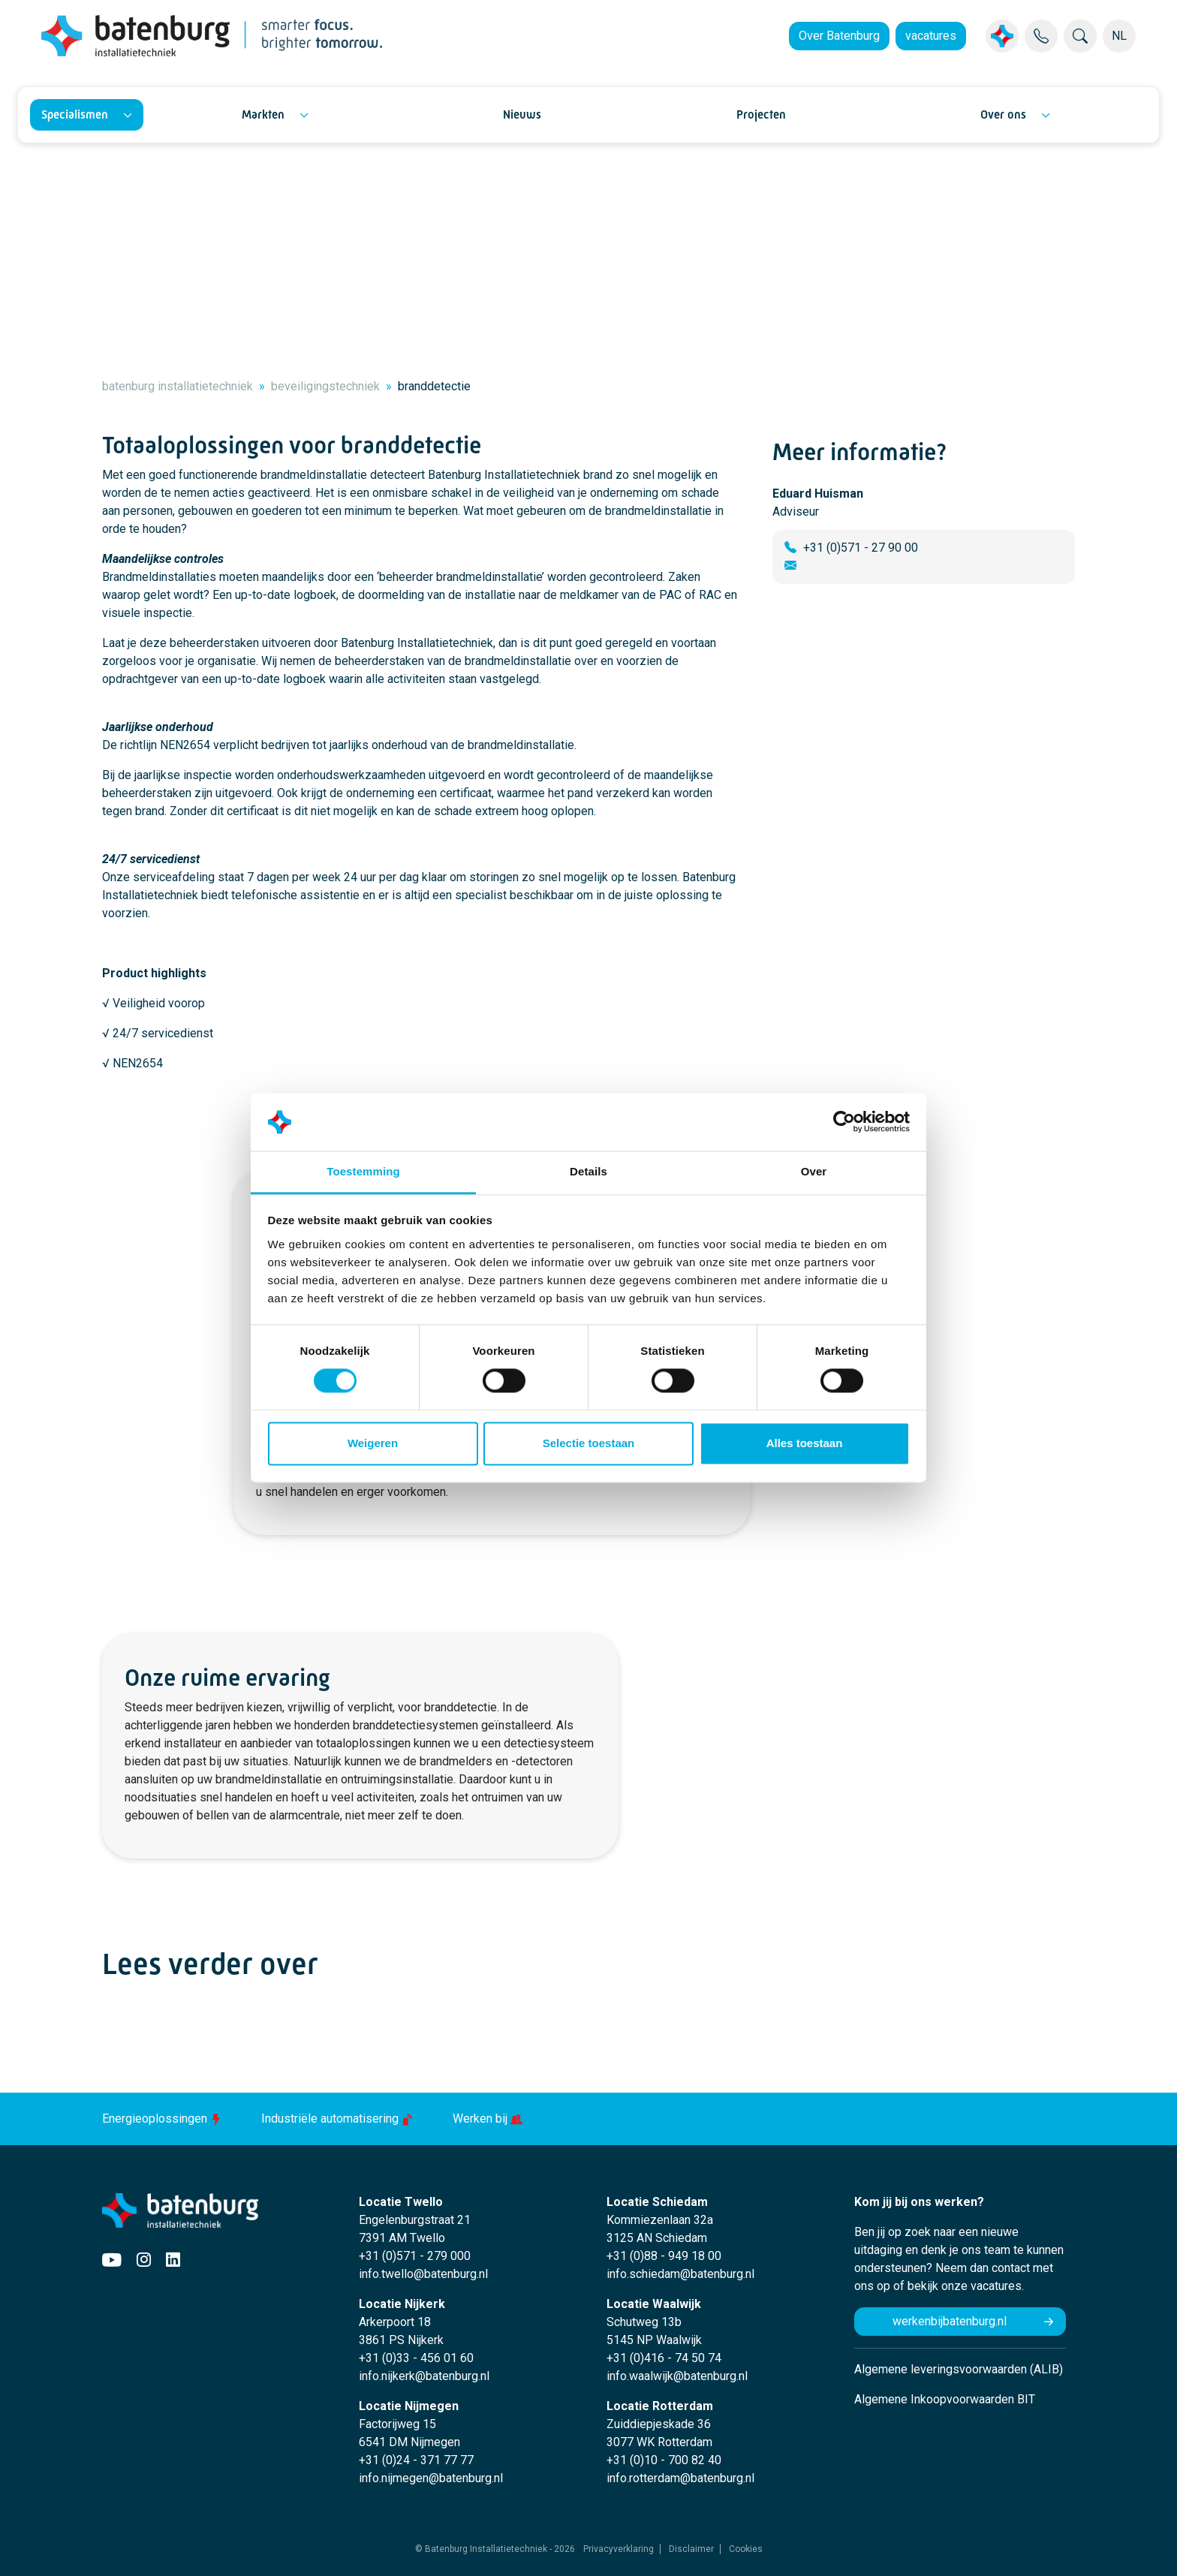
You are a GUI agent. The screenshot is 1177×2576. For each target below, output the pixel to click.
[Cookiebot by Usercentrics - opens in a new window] (844, 1122)
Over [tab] (814, 1171)
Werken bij (487, 2118)
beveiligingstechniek (325, 386)
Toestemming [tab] (363, 1171)
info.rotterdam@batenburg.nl (680, 2478)
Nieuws (522, 114)
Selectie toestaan (589, 1443)
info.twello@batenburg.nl (423, 2274)
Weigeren (373, 1443)
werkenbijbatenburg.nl (950, 2321)
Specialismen (74, 114)
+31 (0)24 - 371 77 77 (416, 2460)
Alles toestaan (804, 1443)
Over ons (1003, 114)
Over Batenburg (839, 36)
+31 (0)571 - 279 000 (415, 2256)
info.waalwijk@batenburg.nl (677, 2376)
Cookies (746, 2549)
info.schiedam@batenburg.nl (680, 2274)
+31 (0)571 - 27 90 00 (860, 547)
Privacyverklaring (618, 2549)
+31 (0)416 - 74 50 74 (664, 2358)
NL (1119, 36)
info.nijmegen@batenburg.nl (431, 2478)
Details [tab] (588, 1171)
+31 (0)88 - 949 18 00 (664, 2256)
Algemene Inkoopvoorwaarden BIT (944, 2399)
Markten (263, 114)
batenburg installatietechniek (177, 386)
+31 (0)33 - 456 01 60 (416, 2358)
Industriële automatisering (339, 2118)
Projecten (761, 114)
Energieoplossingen (163, 2118)
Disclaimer (691, 2549)
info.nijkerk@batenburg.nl (424, 2376)
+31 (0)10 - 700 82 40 (664, 2460)
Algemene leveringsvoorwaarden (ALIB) (958, 2369)
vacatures (930, 36)
